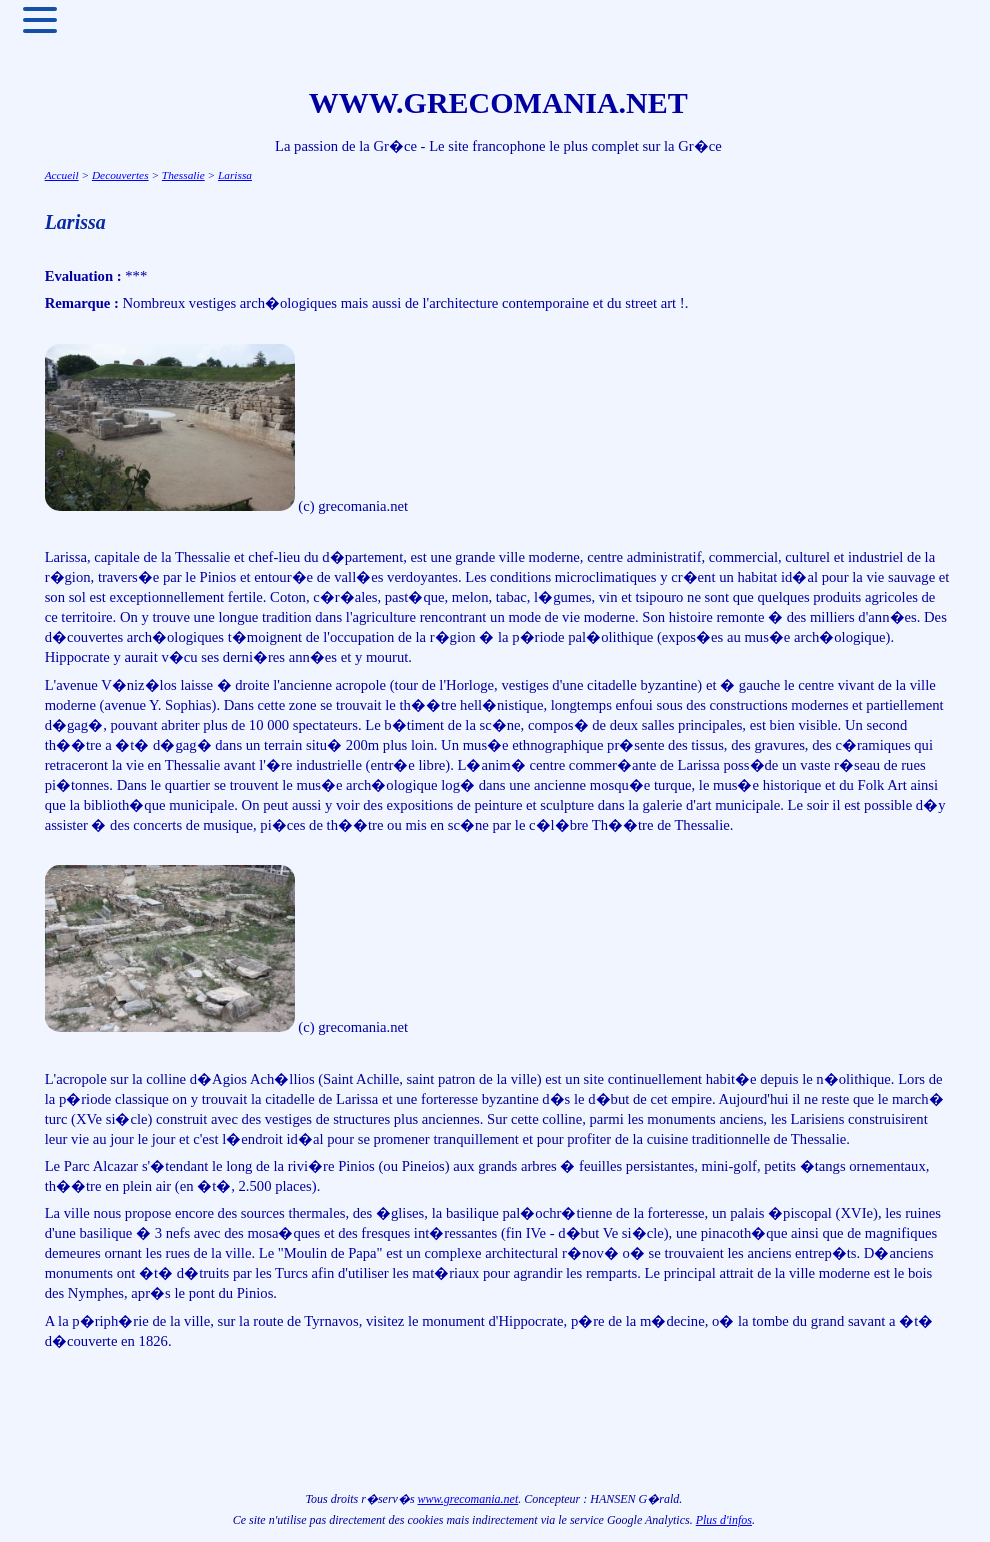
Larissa (235, 175)
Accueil (62, 175)
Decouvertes (120, 175)
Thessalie (183, 175)
